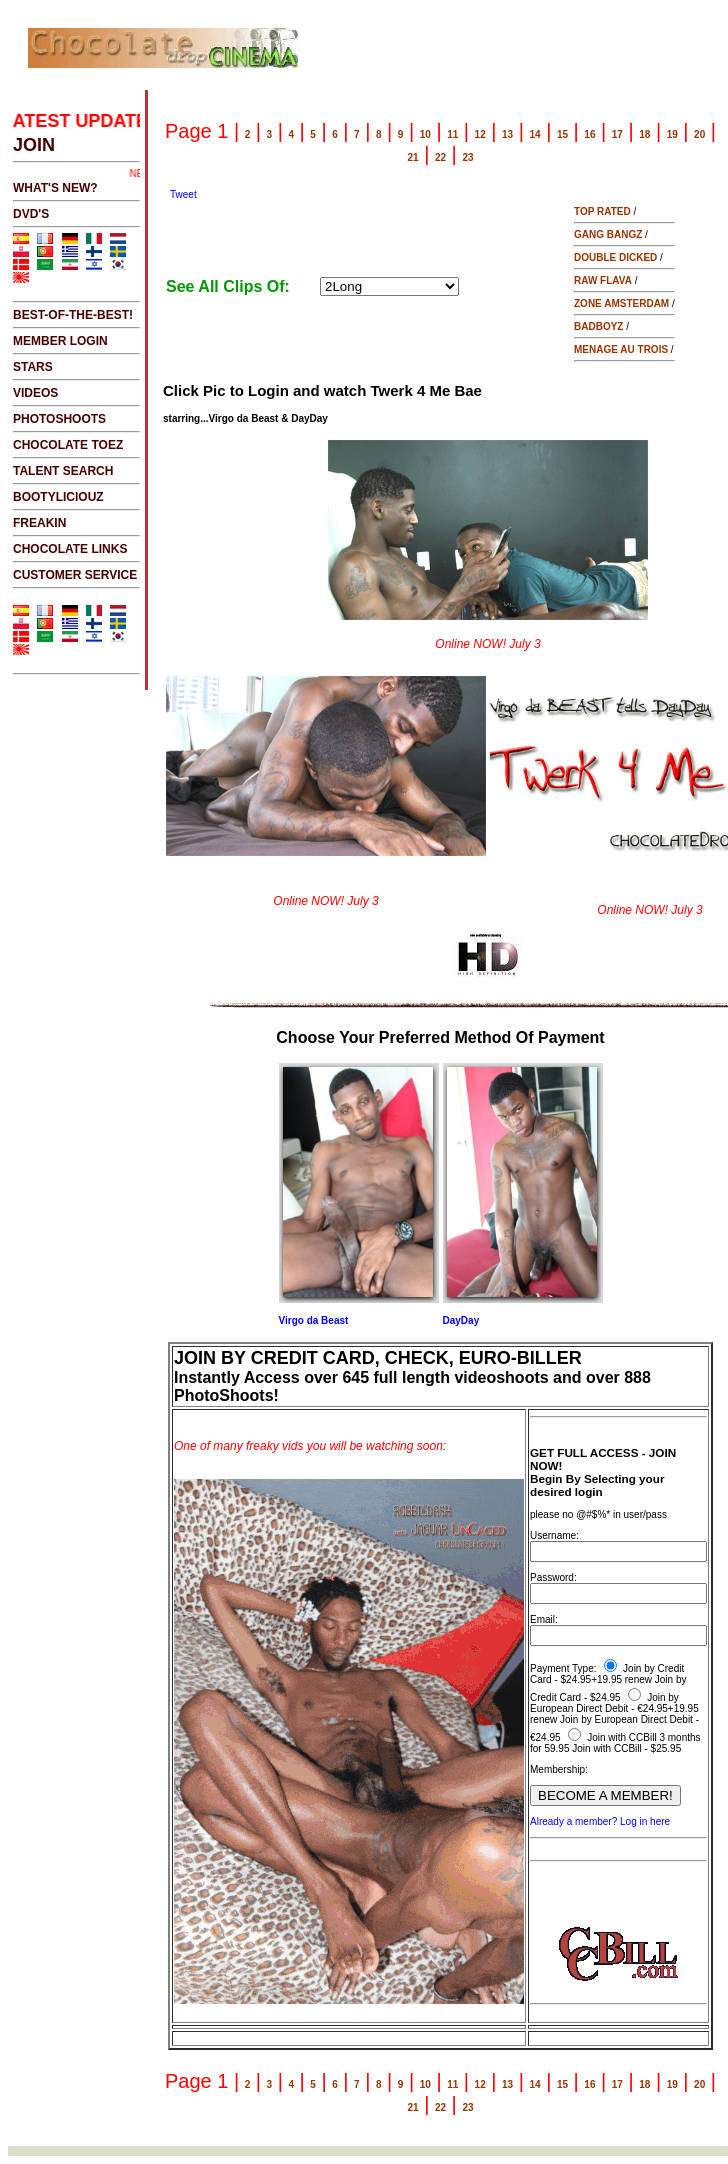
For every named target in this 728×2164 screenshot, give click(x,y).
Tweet (183, 194)
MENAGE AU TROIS (621, 349)
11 (452, 134)
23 (467, 157)
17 (617, 134)
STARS (33, 367)
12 (480, 134)
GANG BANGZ (608, 234)
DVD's (31, 214)
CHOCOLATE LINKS (70, 549)
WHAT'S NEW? (55, 188)
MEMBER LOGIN (60, 341)
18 (644, 134)
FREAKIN (39, 523)
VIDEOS (35, 393)
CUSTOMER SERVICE (75, 575)
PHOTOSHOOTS (59, 419)
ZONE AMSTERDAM (621, 303)
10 (425, 134)
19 (672, 134)
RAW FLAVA (603, 280)
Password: (553, 1577)
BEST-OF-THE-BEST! (73, 315)
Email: (544, 1619)
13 (507, 134)
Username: (554, 1535)
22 (440, 157)
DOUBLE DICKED (615, 257)
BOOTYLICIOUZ (58, 497)
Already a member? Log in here (600, 1821)
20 (699, 134)
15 (562, 134)
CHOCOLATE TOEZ (68, 445)
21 (413, 157)
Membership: (559, 1769)
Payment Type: (563, 1668)
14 (534, 134)
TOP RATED (602, 211)
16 (589, 134)
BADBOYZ (598, 326)
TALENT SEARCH (63, 471)
